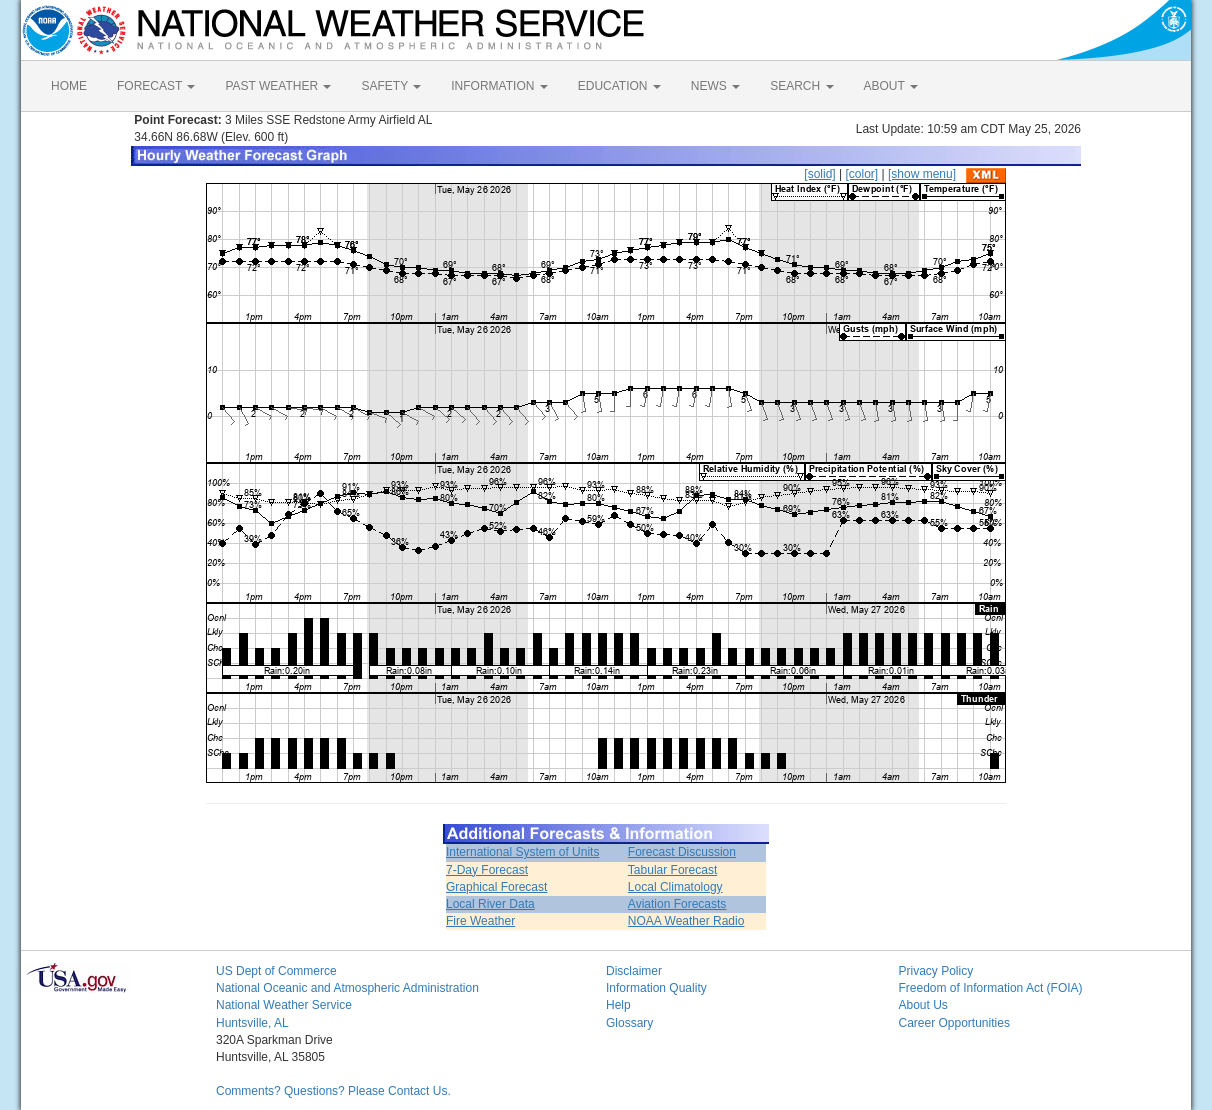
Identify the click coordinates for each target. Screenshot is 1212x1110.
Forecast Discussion (682, 852)
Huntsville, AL (252, 1023)
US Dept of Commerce (276, 971)
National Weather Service (284, 1005)
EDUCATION (619, 86)
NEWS (715, 86)
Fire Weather (480, 921)
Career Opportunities (954, 1023)
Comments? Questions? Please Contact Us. (333, 1091)
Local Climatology (675, 887)
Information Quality (656, 988)
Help (618, 1005)
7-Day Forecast (487, 870)
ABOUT (891, 86)
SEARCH (801, 86)
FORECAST (156, 86)
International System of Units (522, 852)
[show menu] (922, 174)
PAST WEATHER (278, 86)
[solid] (819, 174)
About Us (923, 1005)
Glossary (629, 1023)
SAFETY (391, 86)
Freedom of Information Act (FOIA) (991, 988)
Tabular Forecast (672, 870)
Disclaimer (634, 971)
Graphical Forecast (496, 887)
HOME (69, 86)
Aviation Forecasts (677, 904)
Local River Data (490, 904)
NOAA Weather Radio (686, 921)
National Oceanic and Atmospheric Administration (347, 988)
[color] (861, 174)
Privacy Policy (936, 971)
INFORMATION (499, 86)
